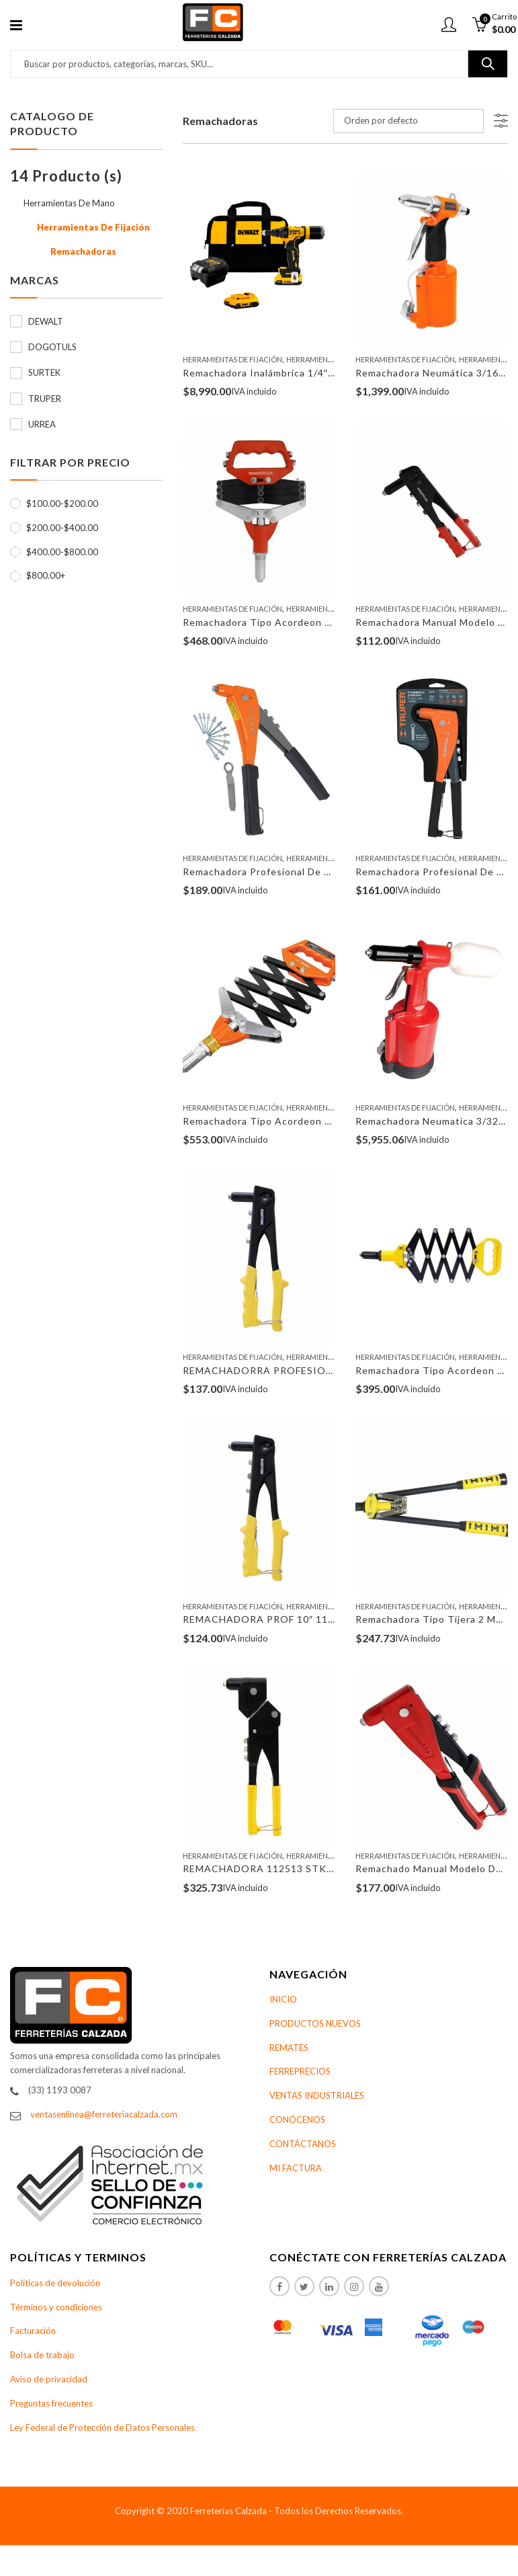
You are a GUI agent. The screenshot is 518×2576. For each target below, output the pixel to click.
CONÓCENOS (297, 2119)
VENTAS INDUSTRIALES (316, 2095)
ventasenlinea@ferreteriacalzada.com (103, 2114)
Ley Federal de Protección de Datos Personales (102, 2427)
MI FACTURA (295, 2168)
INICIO (283, 1999)
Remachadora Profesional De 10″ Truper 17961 (295, 871)
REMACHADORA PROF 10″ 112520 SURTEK (289, 1619)
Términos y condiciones (56, 2307)
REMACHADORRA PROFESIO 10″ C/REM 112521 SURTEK (323, 1370)
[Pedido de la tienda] (408, 121)
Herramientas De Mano (331, 359)
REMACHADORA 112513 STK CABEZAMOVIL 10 (301, 1868)
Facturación (33, 2330)
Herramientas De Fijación (232, 359)
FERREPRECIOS (300, 2071)
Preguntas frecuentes (51, 2403)
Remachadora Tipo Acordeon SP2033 (272, 622)
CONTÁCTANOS (302, 2143)
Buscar (487, 63)
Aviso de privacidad (48, 2379)
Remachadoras (83, 251)
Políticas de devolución (55, 2283)
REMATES (288, 2047)
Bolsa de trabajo (42, 2354)
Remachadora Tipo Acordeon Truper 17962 (286, 1121)
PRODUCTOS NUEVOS (315, 2023)
